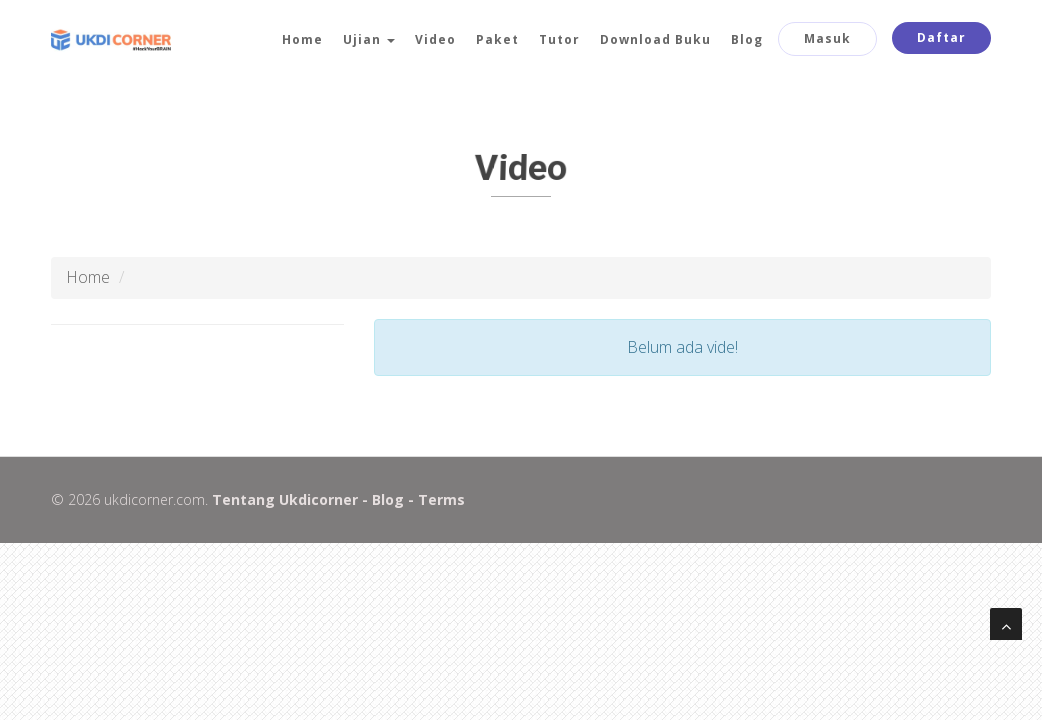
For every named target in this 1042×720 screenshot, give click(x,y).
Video (435, 39)
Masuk (827, 38)
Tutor (559, 39)
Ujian (369, 39)
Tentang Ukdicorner (283, 499)
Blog (747, 39)
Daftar (941, 37)
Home (302, 39)
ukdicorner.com (152, 499)
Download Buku (655, 39)
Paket (497, 39)
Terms (439, 499)
